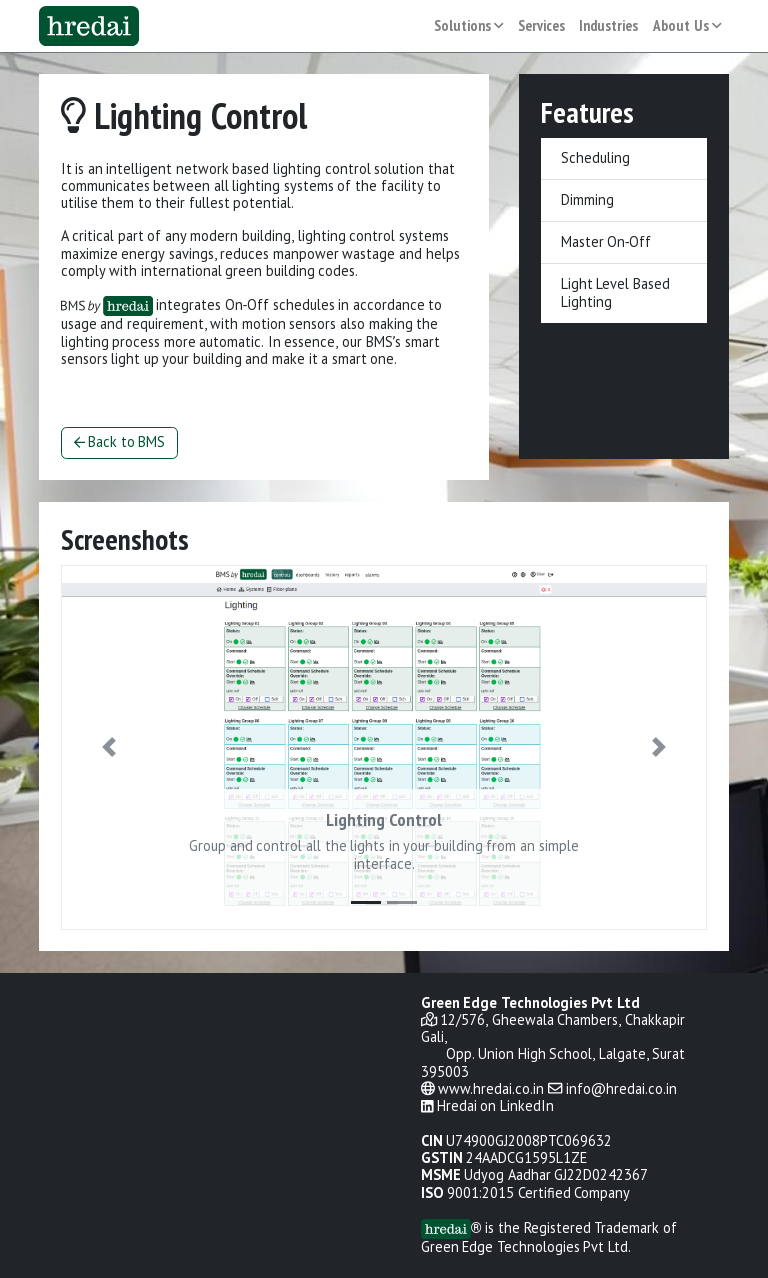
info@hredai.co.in (621, 1089)
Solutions (469, 26)
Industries (608, 26)
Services (541, 26)
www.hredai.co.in (491, 1089)
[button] (109, 747)
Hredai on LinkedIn (495, 1106)
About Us (687, 26)
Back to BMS (120, 442)
